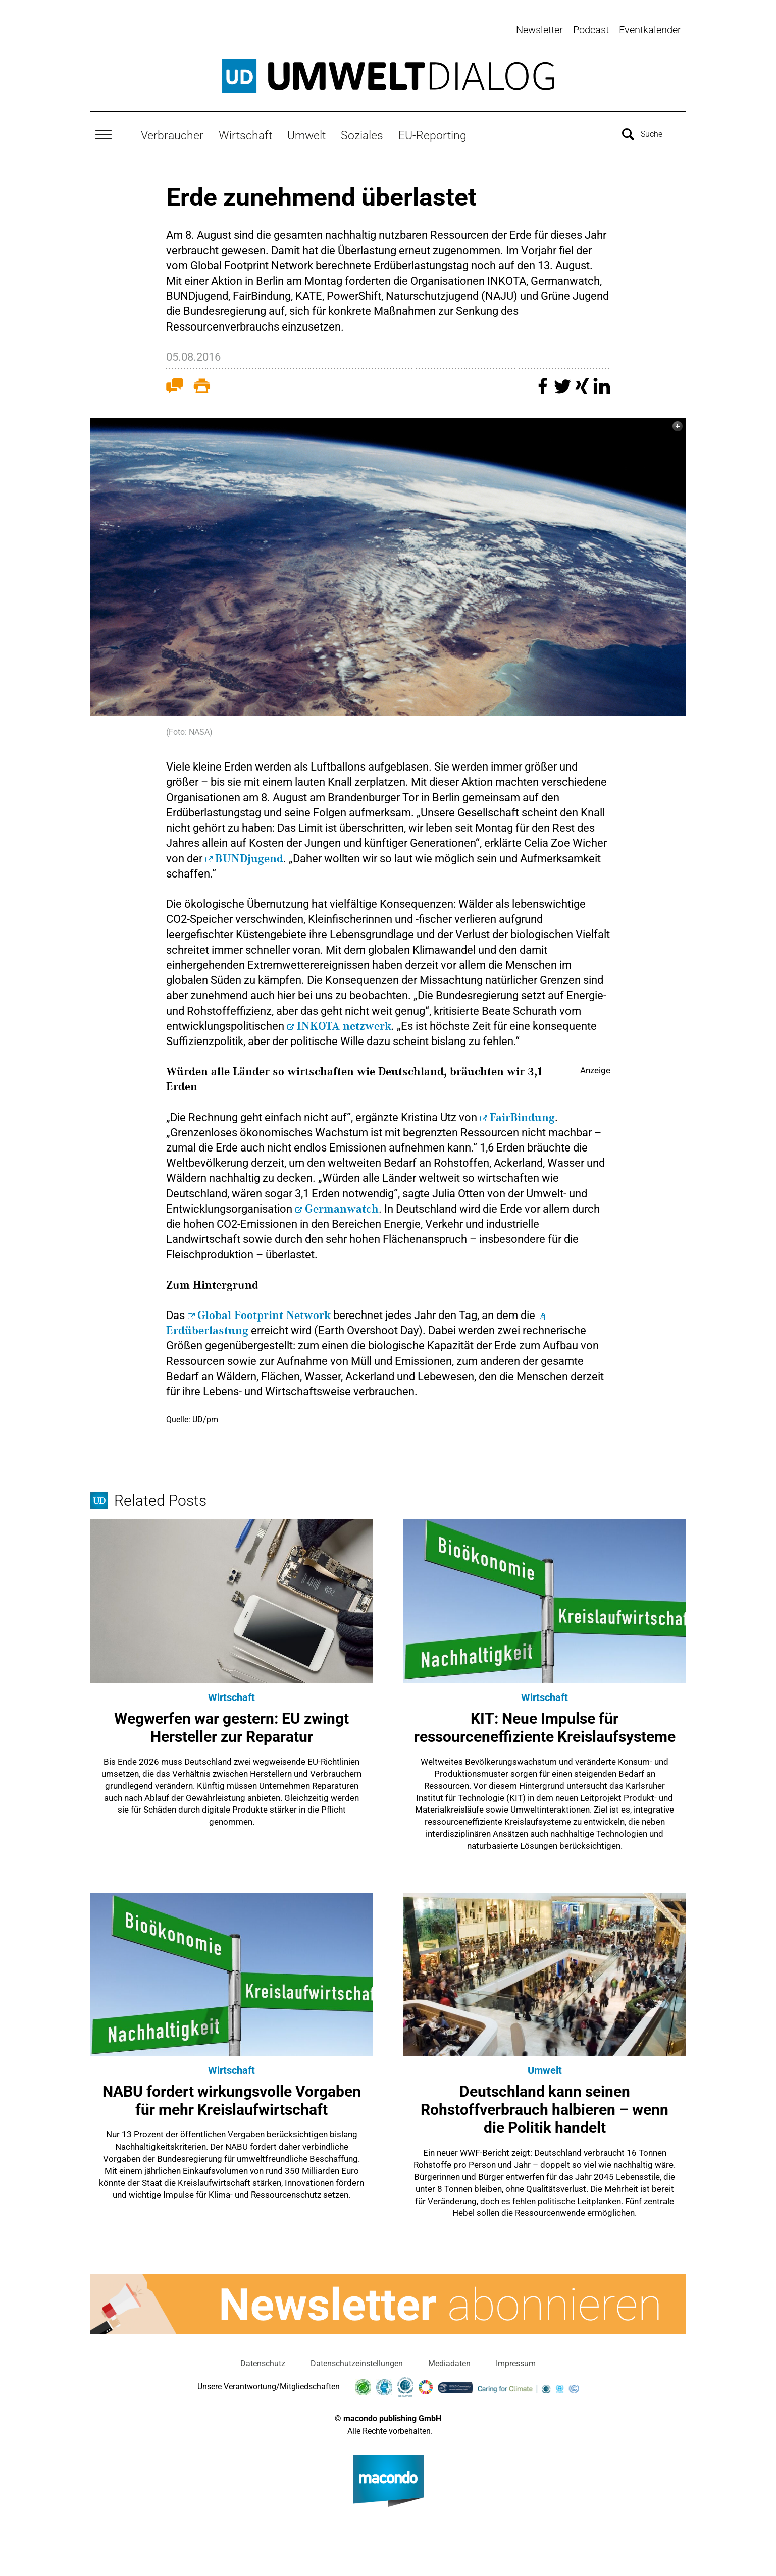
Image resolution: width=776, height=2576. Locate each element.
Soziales (362, 130)
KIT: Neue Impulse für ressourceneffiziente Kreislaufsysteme (545, 1722)
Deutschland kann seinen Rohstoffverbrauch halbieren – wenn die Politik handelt (544, 2104)
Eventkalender (650, 30)
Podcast (591, 30)
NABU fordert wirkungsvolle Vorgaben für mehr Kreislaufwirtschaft (231, 2095)
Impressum (516, 2358)
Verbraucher (172, 130)
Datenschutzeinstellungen (357, 2358)
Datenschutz (262, 2358)
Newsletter (539, 30)
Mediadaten (449, 2358)
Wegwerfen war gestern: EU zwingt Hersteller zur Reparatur (231, 1722)
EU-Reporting (432, 130)
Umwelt (306, 130)
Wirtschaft (245, 130)
